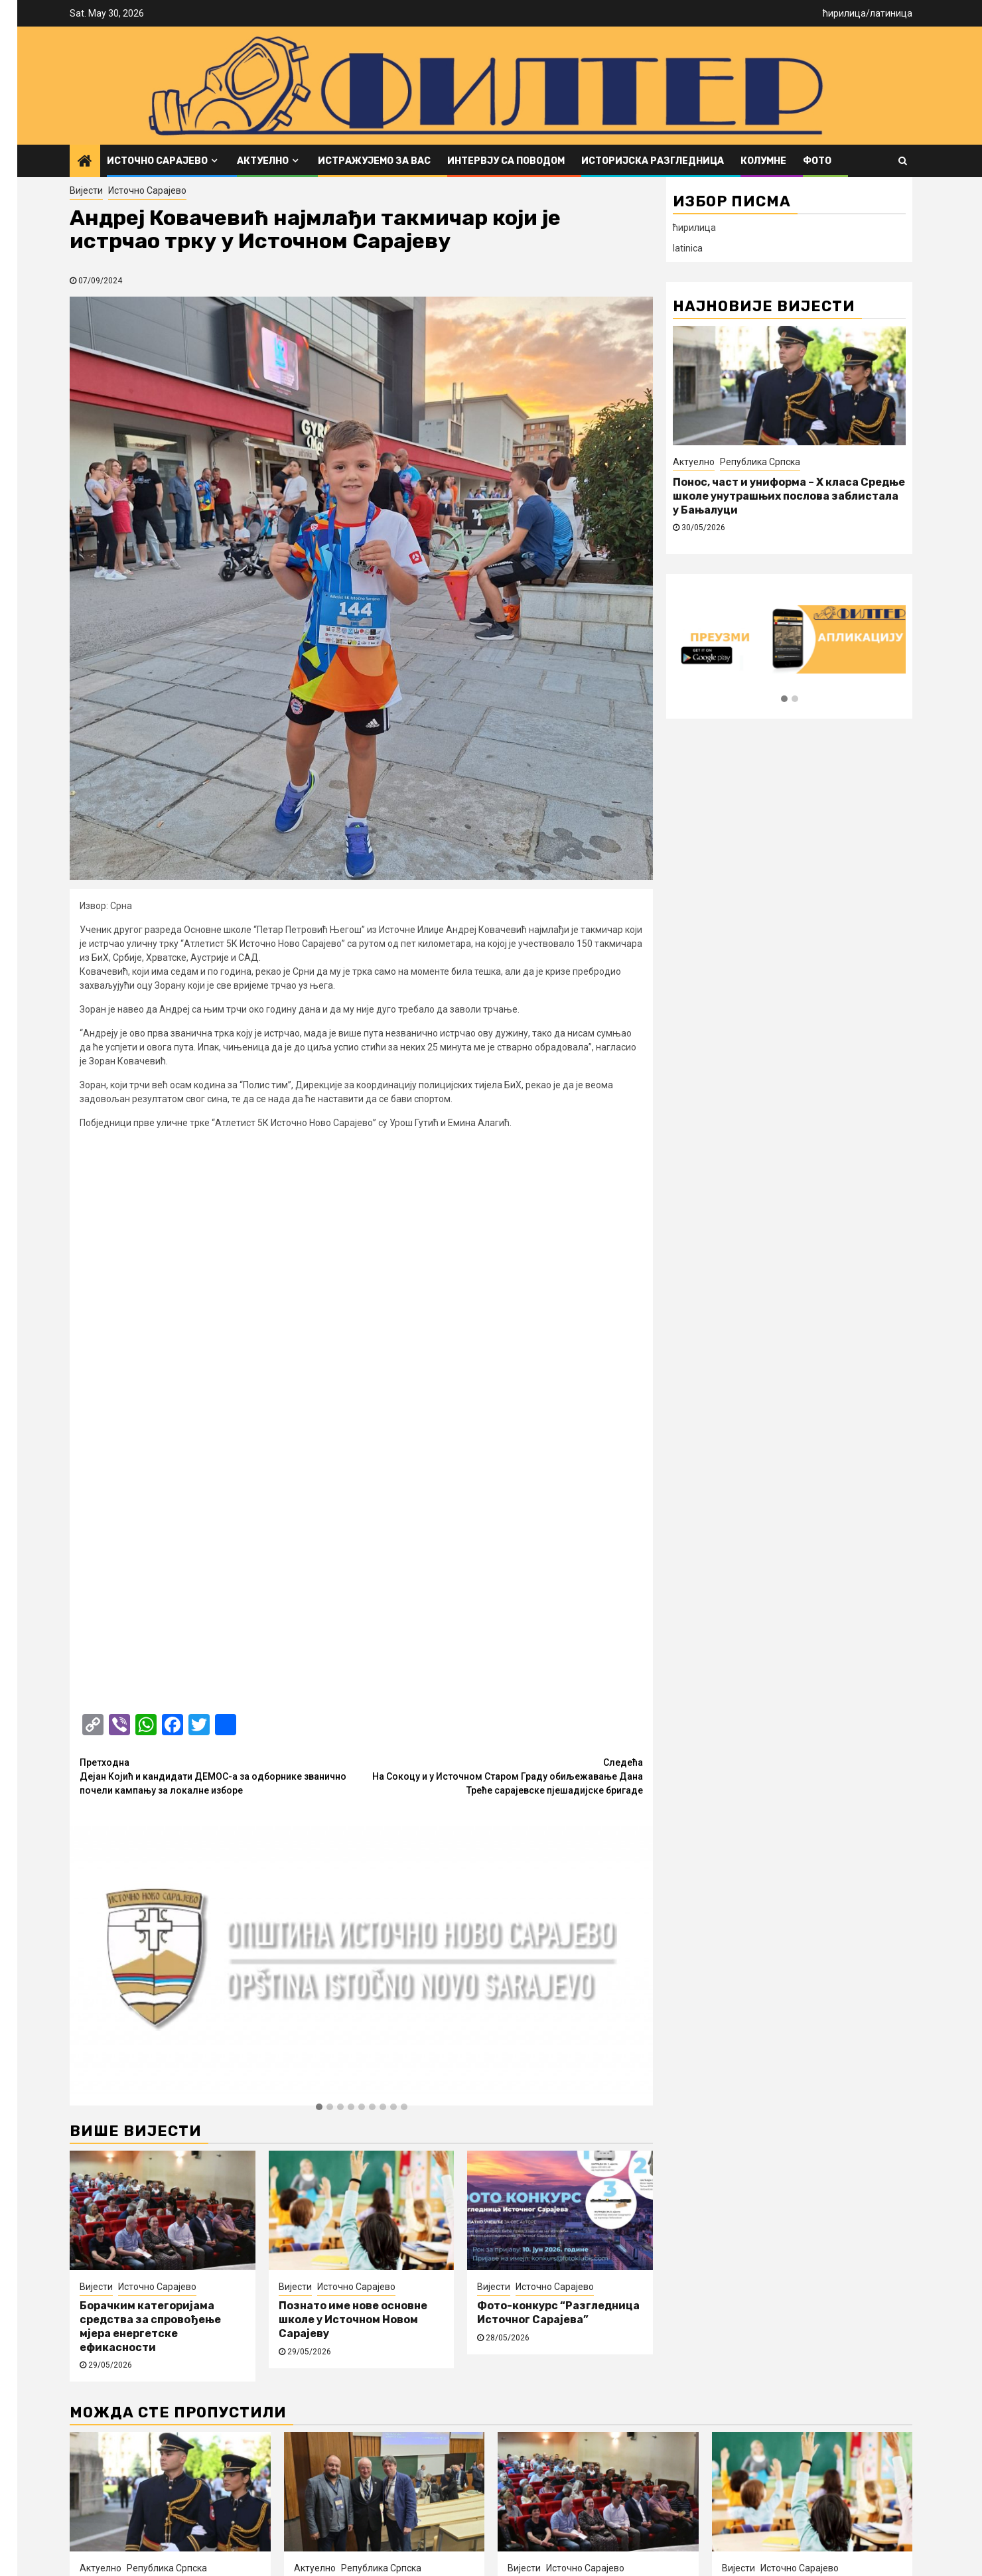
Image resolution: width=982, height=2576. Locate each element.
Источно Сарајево (157, 161)
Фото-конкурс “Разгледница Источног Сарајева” (558, 1763)
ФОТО (817, 161)
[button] (319, 1558)
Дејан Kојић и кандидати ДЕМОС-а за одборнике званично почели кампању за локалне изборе (221, 1226)
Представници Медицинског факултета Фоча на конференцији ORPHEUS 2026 (377, 2051)
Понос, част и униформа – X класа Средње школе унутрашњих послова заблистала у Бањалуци (789, 496)
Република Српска (760, 462)
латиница (891, 13)
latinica (688, 248)
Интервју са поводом (506, 161)
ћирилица (844, 13)
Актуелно (263, 161)
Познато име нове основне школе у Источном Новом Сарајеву (353, 1770)
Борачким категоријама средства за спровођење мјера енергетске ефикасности (150, 1777)
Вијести (86, 190)
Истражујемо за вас (374, 161)
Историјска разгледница (652, 161)
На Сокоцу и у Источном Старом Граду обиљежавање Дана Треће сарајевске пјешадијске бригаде (503, 1226)
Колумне (763, 161)
